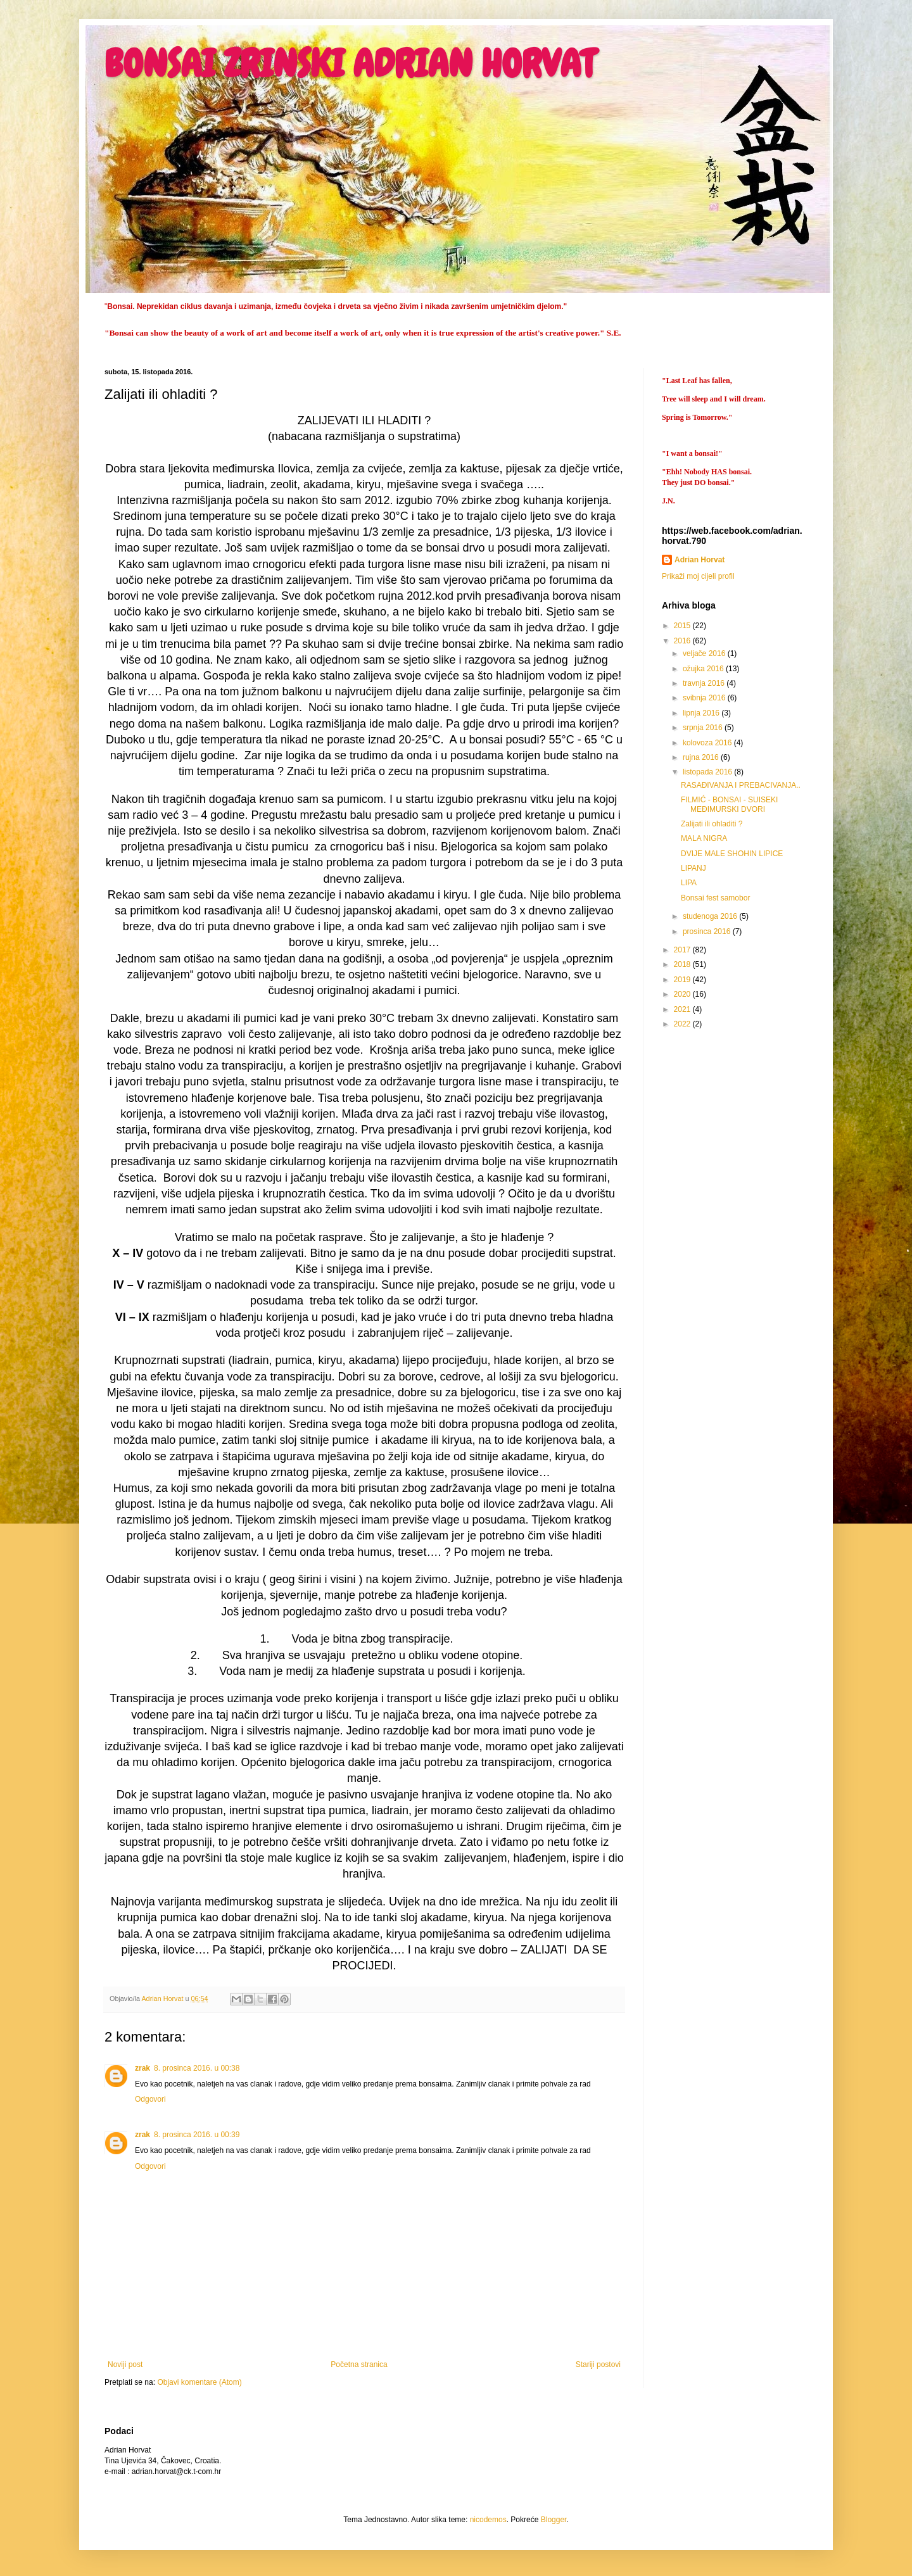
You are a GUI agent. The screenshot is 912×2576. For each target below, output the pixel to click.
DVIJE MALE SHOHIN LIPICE (732, 853)
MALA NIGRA (704, 838)
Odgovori (150, 2099)
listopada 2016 (708, 771)
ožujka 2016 (704, 668)
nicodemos (488, 2519)
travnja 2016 (704, 683)
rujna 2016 (702, 757)
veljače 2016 (705, 653)
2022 (683, 1024)
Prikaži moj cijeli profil (698, 576)
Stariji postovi (598, 2364)
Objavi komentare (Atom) (199, 2382)
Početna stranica (359, 2364)
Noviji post (125, 2364)
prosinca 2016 (708, 931)
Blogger (554, 2519)
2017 (683, 949)
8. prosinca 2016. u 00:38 (196, 2068)
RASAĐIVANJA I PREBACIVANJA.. (741, 785)
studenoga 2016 (711, 916)
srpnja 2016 (704, 727)
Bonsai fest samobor (715, 897)
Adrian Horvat (699, 559)
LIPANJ (693, 868)
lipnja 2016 (702, 713)
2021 (683, 1009)
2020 (683, 994)
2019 (683, 979)
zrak (142, 2068)
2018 (683, 964)
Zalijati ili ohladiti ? (711, 823)
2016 (683, 640)
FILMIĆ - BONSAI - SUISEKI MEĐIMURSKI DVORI (729, 804)
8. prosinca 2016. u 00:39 (196, 2134)
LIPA (689, 882)
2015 (683, 625)
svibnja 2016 (705, 697)
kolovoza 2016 (708, 742)
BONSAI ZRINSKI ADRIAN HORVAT (349, 63)
